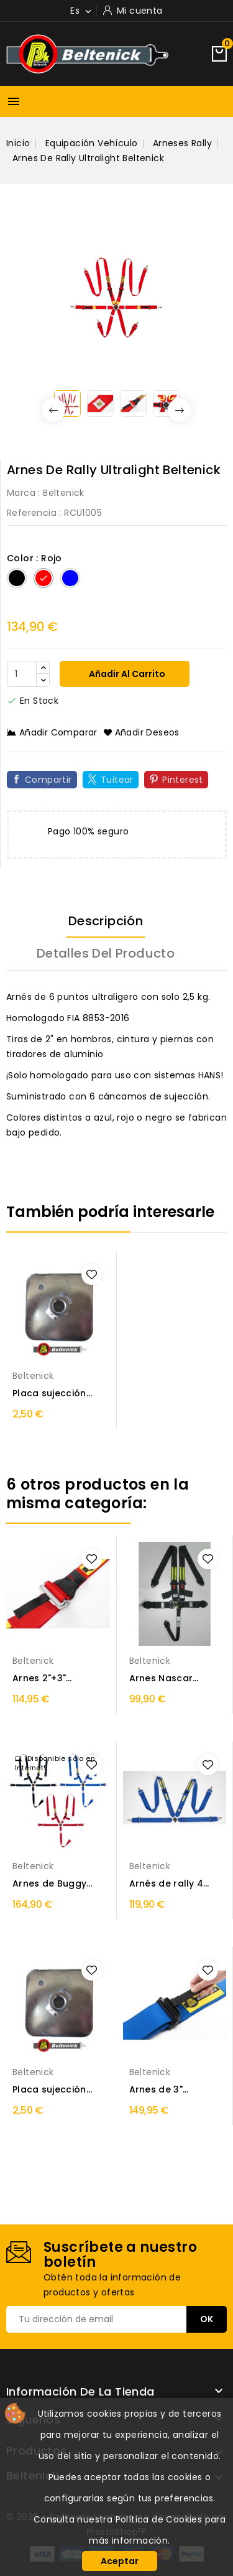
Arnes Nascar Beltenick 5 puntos (172, 1678)
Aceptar (120, 2561)
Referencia (32, 512)
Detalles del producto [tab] (106, 953)
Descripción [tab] (105, 921)
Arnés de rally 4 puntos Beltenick (168, 1883)
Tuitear (117, 779)
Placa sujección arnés (49, 1393)
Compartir (48, 779)
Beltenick (64, 493)
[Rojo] (43, 578)
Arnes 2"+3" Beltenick (39, 1678)
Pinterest (182, 779)
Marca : (23, 493)
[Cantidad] (22, 674)
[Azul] (70, 578)
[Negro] (16, 578)
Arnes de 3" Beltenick (156, 2089)
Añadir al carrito (126, 674)
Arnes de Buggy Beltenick (49, 1883)
